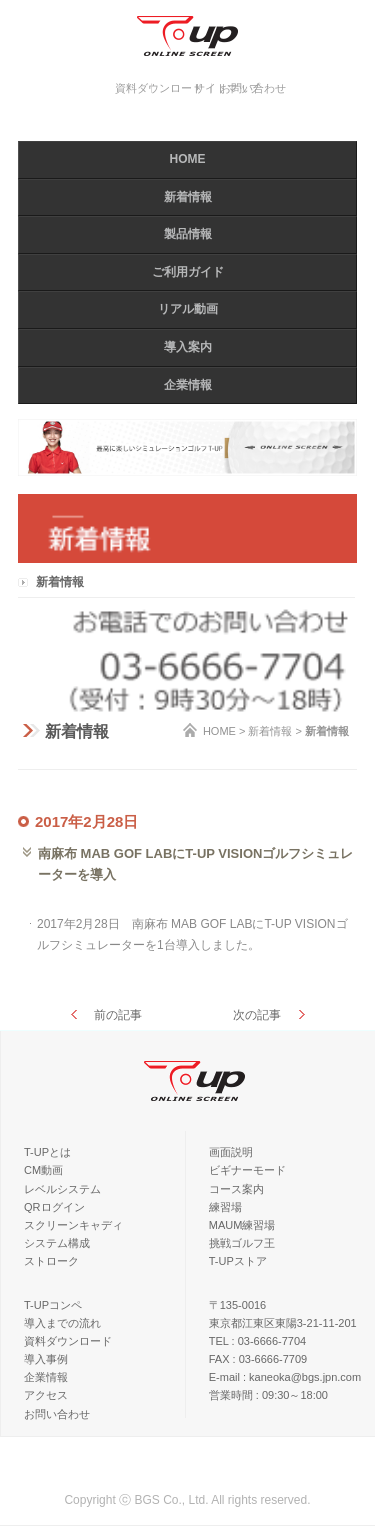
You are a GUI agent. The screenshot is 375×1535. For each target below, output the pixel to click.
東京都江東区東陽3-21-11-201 (283, 1323)
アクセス (46, 1395)
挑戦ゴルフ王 (242, 1243)
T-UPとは (47, 1152)
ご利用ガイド (188, 272)
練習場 (225, 1207)
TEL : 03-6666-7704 (257, 1341)
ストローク (51, 1261)
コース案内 (236, 1189)
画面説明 (231, 1152)
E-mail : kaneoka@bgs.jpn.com (285, 1377)
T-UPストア (238, 1261)
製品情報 (188, 234)
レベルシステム (62, 1189)
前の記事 (118, 1015)
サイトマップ (227, 88)
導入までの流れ (62, 1323)
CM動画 (43, 1170)
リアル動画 (188, 309)
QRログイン (54, 1207)
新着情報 (188, 197)
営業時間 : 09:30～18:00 (268, 1395)
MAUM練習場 (242, 1225)
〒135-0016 (238, 1305)
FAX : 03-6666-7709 (258, 1359)
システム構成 (57, 1243)
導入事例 (46, 1359)
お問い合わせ (57, 1414)
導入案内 (188, 347)
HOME (188, 159)
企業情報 (188, 385)
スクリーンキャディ (73, 1225)
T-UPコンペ (53, 1305)
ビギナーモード (247, 1170)
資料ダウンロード (159, 88)
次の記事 (257, 1015)
